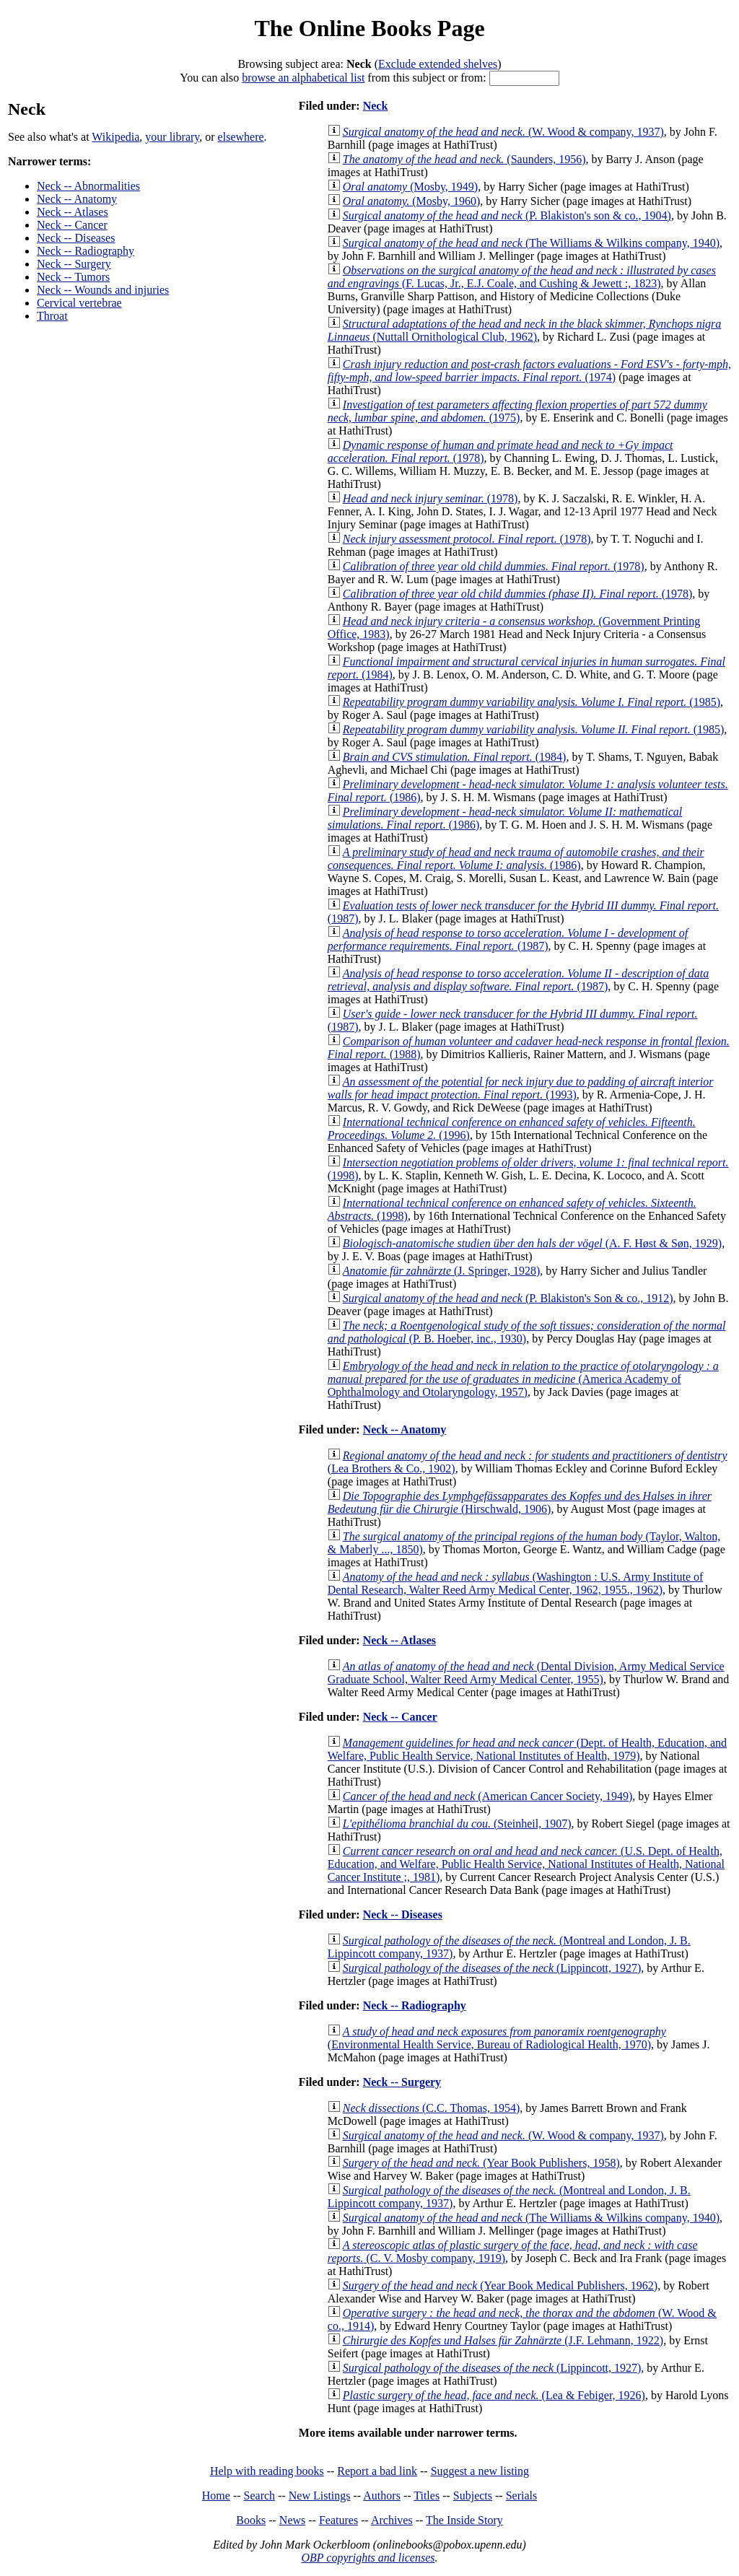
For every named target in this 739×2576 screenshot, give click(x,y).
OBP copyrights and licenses (367, 2557)
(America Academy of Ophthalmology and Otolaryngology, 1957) (523, 1379)
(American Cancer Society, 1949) (488, 1796)
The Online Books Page (369, 28)
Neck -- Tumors (73, 277)
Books (251, 2520)
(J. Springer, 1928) (442, 1271)
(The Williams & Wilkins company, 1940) (531, 243)
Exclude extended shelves (437, 64)
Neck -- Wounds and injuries (103, 290)
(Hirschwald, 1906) (520, 1502)
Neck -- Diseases (76, 238)
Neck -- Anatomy (77, 199)
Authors (382, 2495)
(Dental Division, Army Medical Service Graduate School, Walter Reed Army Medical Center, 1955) (526, 1672)
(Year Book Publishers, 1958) (481, 2163)
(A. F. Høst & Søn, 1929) (532, 1243)
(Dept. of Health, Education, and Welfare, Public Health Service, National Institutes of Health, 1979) (527, 1749)
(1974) (529, 370)
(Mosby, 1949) (410, 186)
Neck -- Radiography (85, 251)
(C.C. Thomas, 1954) (431, 2108)
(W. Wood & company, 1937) (503, 132)
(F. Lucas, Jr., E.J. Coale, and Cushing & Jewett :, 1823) (522, 276)
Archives (392, 2520)
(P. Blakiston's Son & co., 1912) (508, 1298)
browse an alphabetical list (303, 77)
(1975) (517, 411)
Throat (52, 316)
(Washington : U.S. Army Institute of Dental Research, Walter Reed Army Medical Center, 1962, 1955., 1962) (516, 1583)
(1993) (521, 1088)
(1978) (430, 498)
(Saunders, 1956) (464, 159)
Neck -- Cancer (72, 225)
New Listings (320, 2495)
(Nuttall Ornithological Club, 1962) (525, 330)
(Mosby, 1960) (412, 201)
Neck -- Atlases (72, 212)
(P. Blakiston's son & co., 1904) (507, 215)
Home (216, 2495)
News (292, 2520)
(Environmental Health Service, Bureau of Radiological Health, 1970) (497, 2038)
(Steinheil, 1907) (457, 1823)
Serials (522, 2495)
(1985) (531, 702)
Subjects (472, 2495)
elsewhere (241, 137)
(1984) (455, 757)
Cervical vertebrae (79, 303)
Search (260, 2495)
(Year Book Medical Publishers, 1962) (500, 2285)
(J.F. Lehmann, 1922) (503, 2340)
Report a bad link (377, 2471)
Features (338, 2520)
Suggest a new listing (480, 2471)
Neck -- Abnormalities (88, 186)
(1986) (516, 858)
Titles (427, 2495)
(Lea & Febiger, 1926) (494, 2395)
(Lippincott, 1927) (492, 1968)
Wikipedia (115, 137)
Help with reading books (267, 2471)
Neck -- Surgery (74, 264)
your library (172, 137)
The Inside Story (464, 2520)
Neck (375, 106)
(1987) (508, 939)
